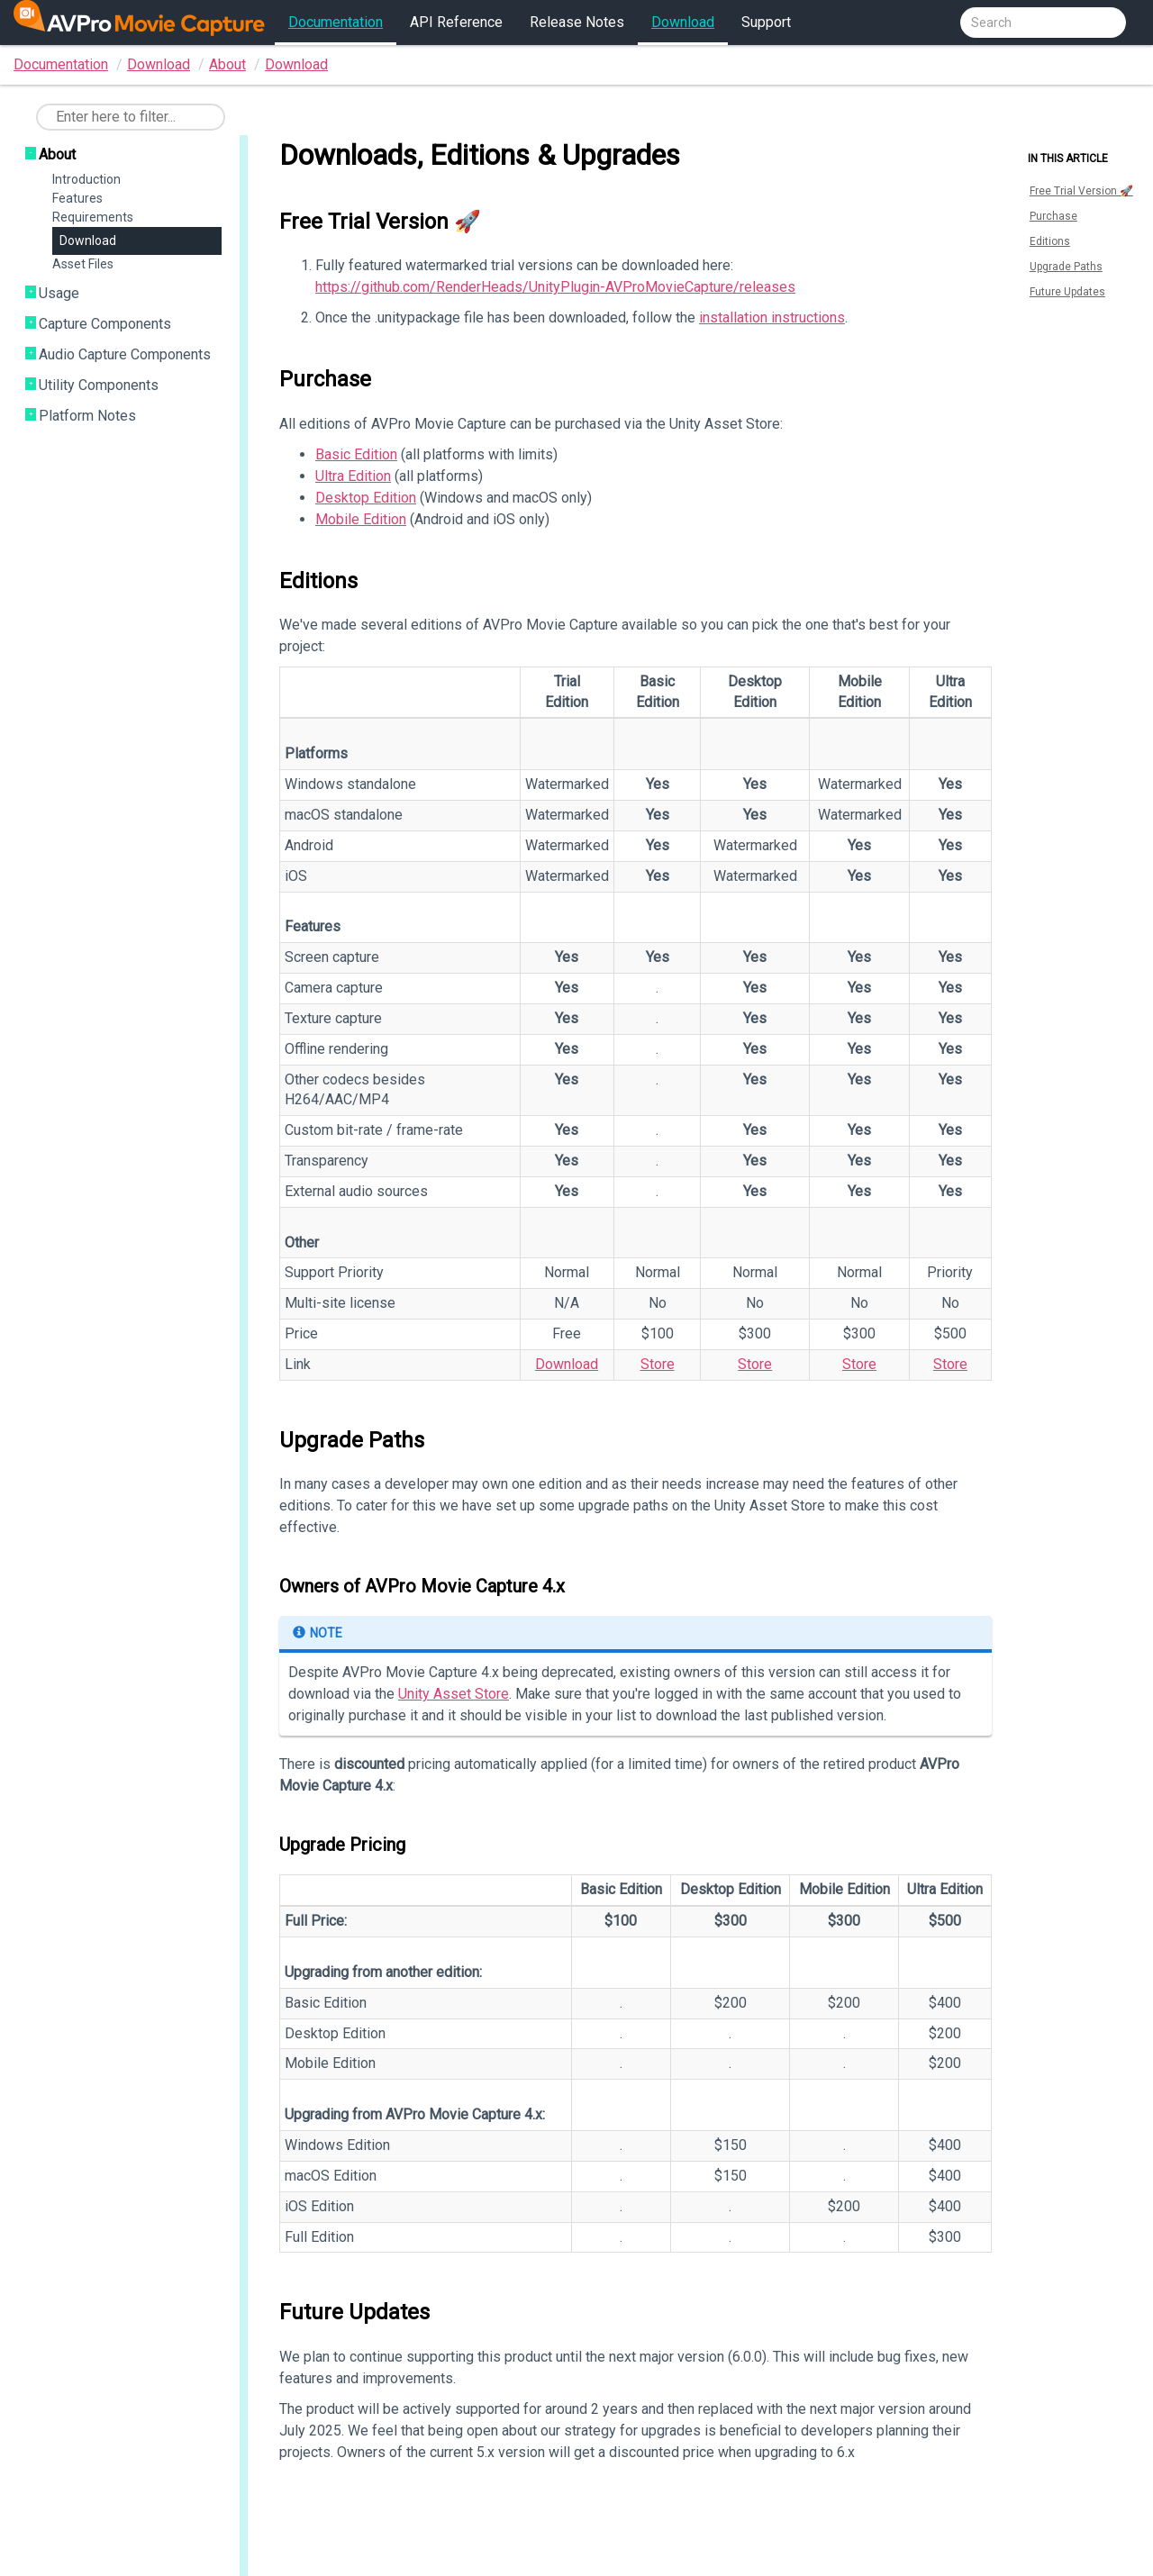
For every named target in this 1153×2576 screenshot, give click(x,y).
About (227, 64)
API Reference (456, 22)
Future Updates (1067, 292)
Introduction (86, 179)
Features (77, 198)
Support (766, 22)
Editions (1050, 241)
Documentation (335, 22)
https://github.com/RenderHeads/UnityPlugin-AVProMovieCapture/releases (555, 286)
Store (657, 1364)
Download (682, 22)
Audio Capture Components (125, 354)
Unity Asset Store (453, 1693)
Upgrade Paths (1066, 266)
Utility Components (99, 385)
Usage (59, 293)
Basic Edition (356, 454)
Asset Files (82, 264)
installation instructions (772, 317)
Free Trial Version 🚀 (1081, 191)
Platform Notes (87, 415)
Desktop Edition (365, 497)
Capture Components (105, 323)
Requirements (92, 217)
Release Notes (577, 22)
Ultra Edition (353, 476)
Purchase (1053, 216)
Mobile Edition (360, 519)
